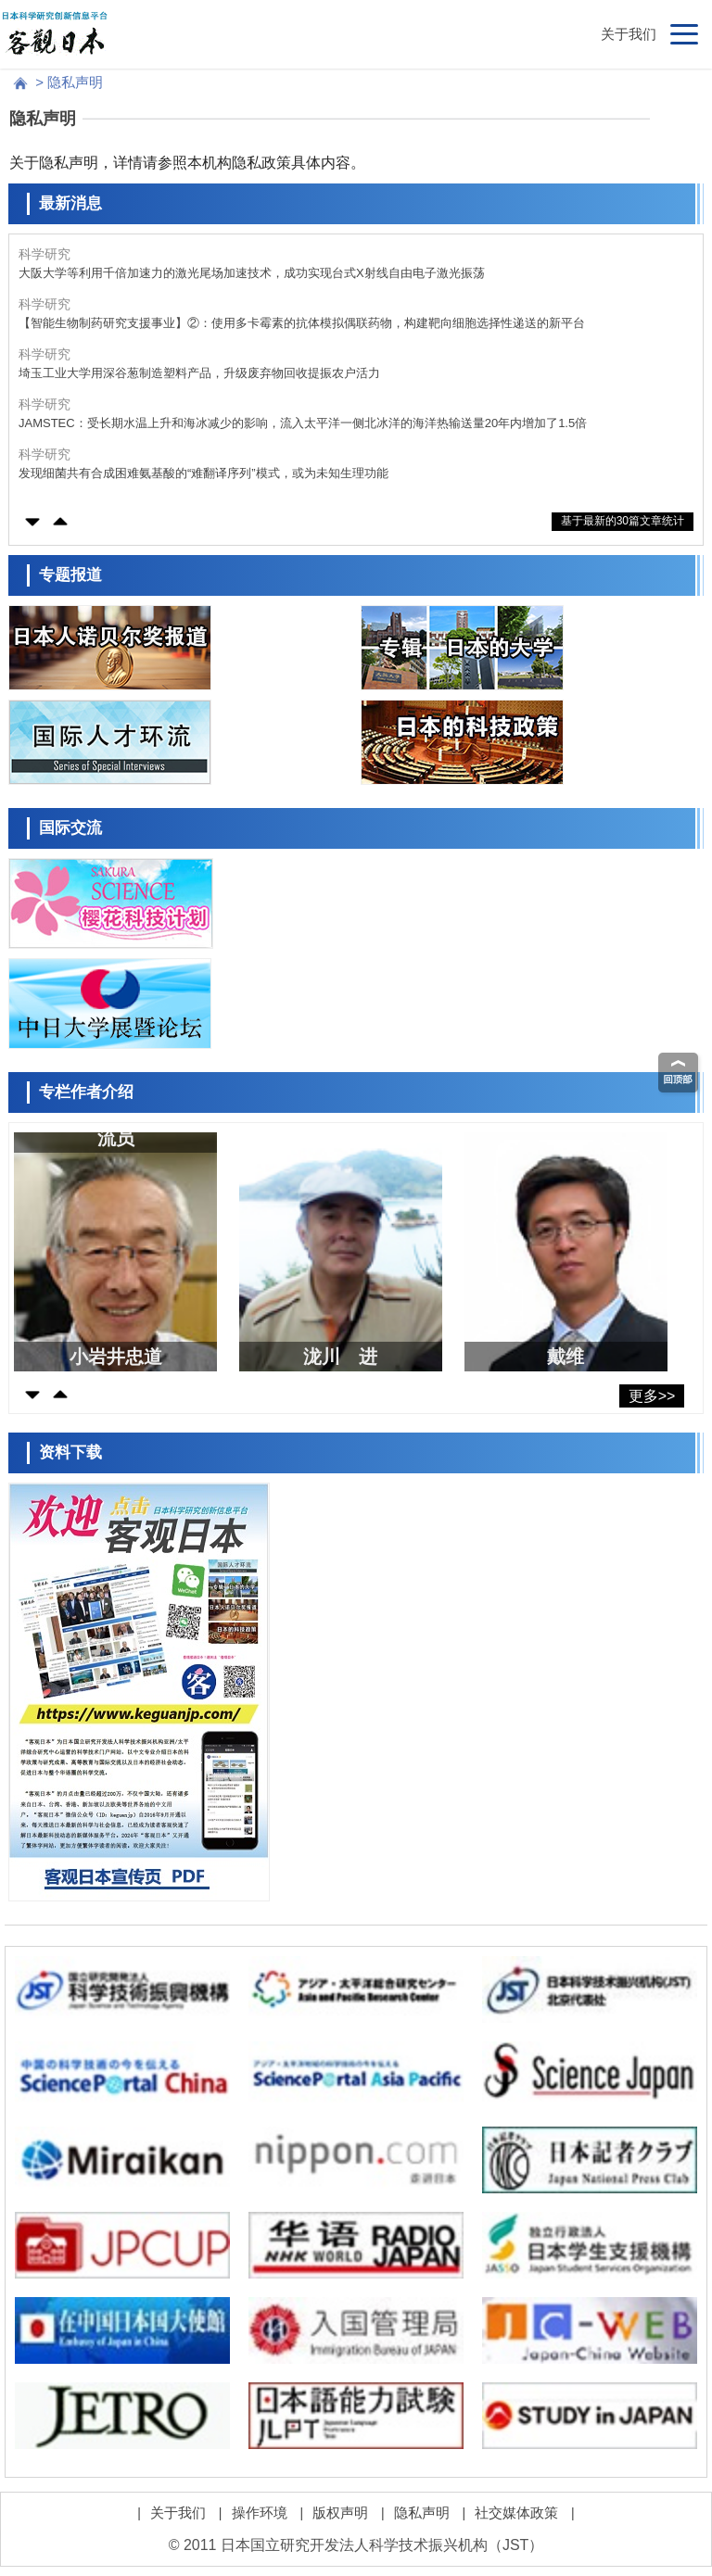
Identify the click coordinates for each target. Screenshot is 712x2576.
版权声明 (340, 2512)
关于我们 (628, 34)
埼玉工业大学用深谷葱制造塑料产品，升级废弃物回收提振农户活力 (199, 373)
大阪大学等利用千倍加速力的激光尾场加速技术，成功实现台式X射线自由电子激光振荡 (252, 273)
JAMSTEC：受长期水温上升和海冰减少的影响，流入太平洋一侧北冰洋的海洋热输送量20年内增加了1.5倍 (303, 423)
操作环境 (259, 2512)
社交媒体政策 (516, 2512)
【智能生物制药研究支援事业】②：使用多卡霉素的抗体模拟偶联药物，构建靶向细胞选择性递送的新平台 (302, 323)
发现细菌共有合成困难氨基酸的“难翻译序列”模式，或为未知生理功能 (203, 473)
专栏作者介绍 (86, 1092)
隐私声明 (422, 2512)
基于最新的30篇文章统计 (622, 520)
